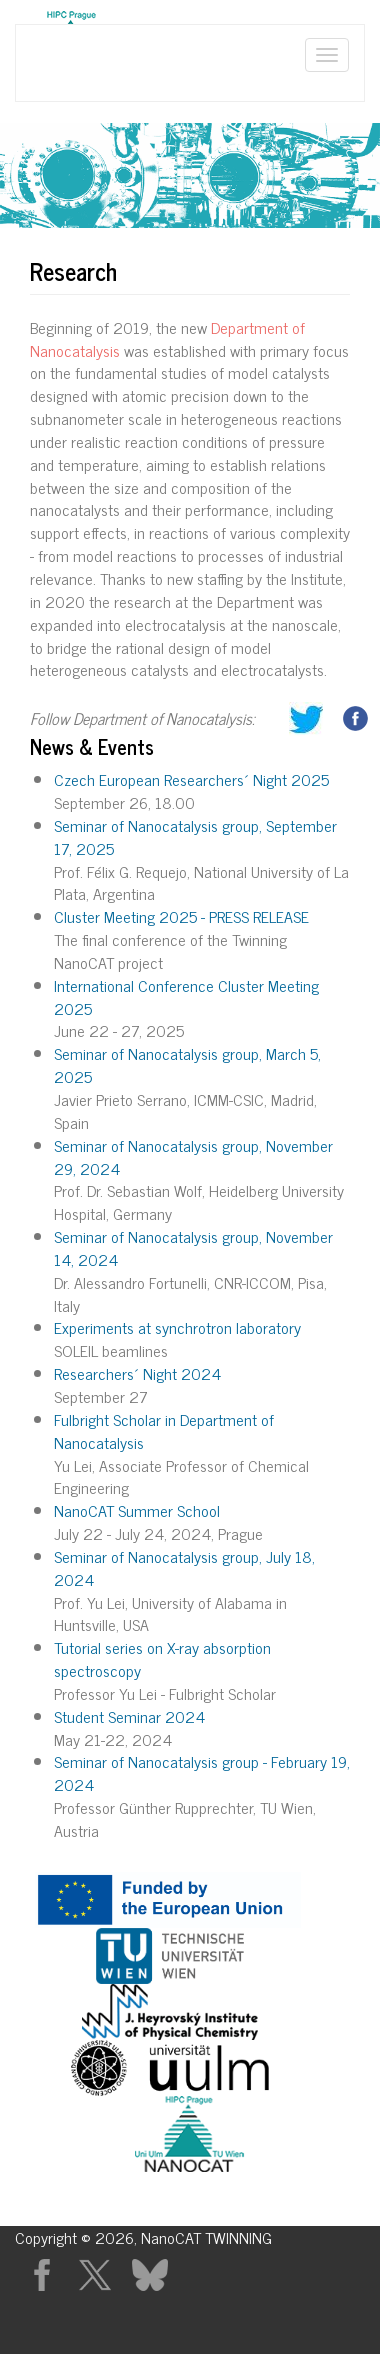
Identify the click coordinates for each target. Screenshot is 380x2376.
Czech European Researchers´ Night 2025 (191, 779)
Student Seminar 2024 (129, 1716)
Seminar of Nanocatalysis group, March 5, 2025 (187, 1064)
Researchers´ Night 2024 (137, 1373)
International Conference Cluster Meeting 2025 (186, 996)
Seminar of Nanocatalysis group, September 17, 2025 (195, 836)
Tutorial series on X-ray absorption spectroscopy (162, 1658)
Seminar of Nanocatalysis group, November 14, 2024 (193, 1247)
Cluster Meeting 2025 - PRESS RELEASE (181, 916)
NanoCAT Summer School (137, 1510)
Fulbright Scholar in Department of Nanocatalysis (164, 1430)
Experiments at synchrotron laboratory (177, 1327)
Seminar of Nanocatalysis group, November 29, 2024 (193, 1156)
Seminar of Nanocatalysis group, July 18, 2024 (184, 1567)
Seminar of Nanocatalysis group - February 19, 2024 (202, 1772)
